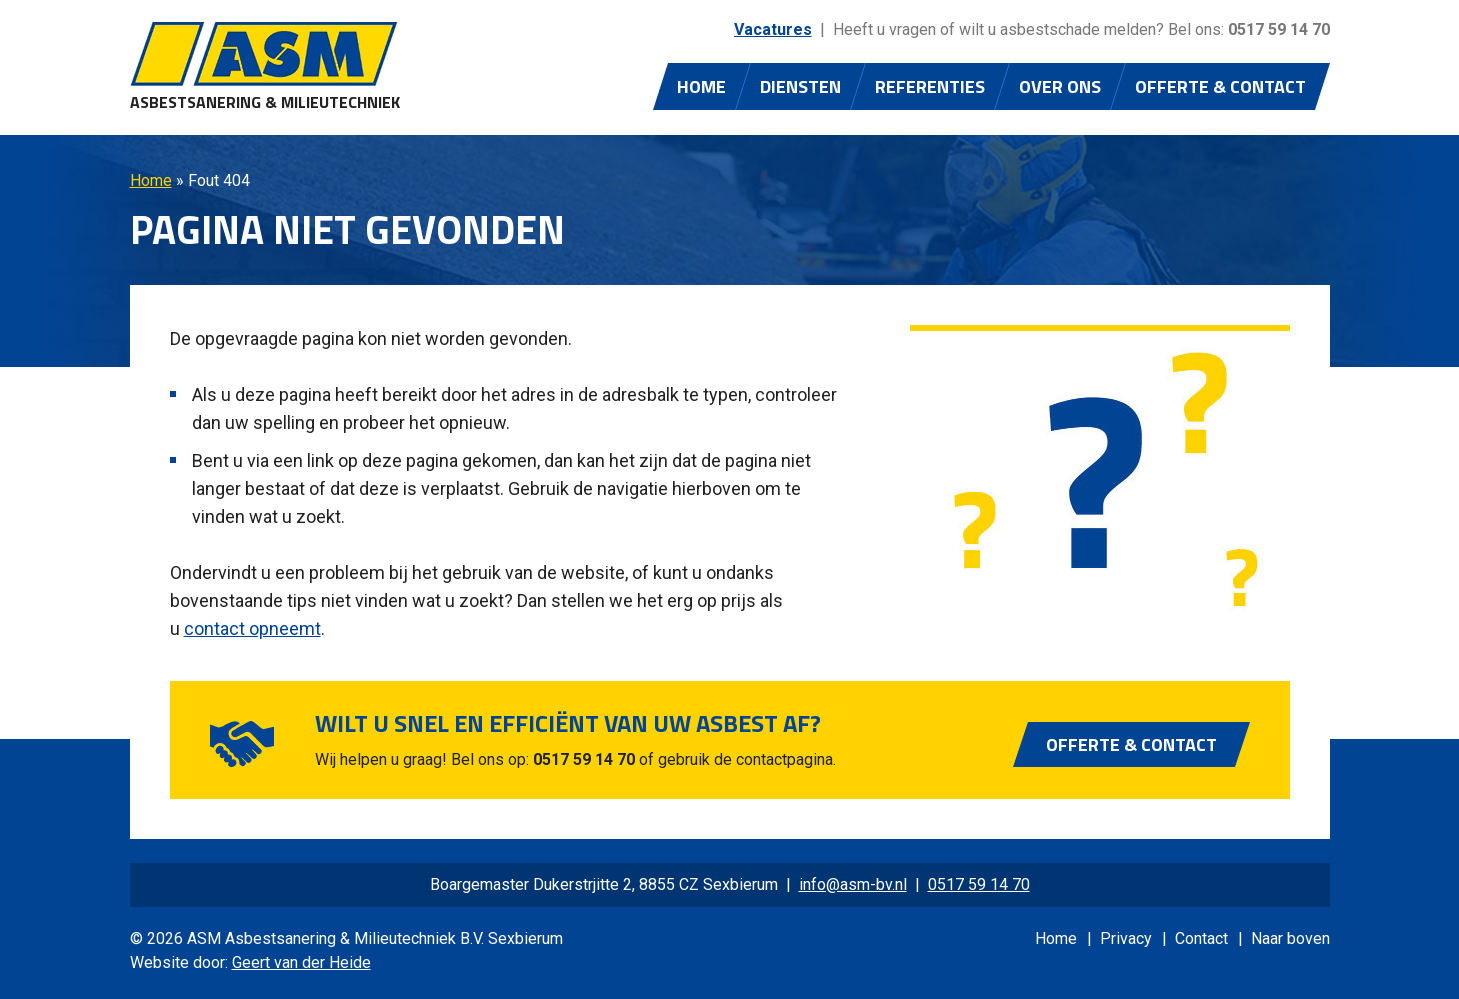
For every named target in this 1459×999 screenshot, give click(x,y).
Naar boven (1290, 938)
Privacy (1126, 938)
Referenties (930, 86)
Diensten (800, 86)
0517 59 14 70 (1279, 29)
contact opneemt (252, 628)
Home (701, 86)
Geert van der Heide (301, 962)
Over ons (1060, 86)
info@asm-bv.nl (853, 884)
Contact (1201, 938)
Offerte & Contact (1220, 86)
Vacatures (773, 29)
